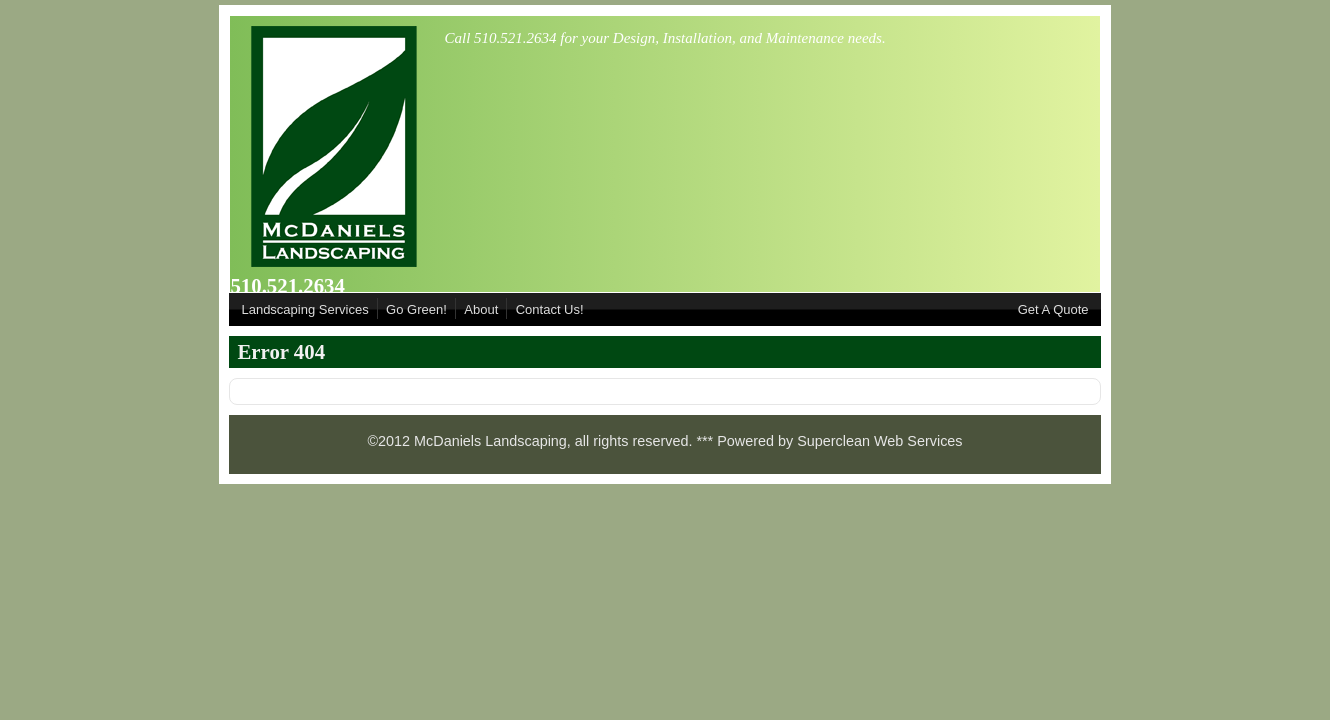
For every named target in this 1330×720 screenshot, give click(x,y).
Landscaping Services (304, 309)
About (481, 309)
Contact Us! (550, 309)
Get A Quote (1053, 309)
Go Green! (416, 309)
